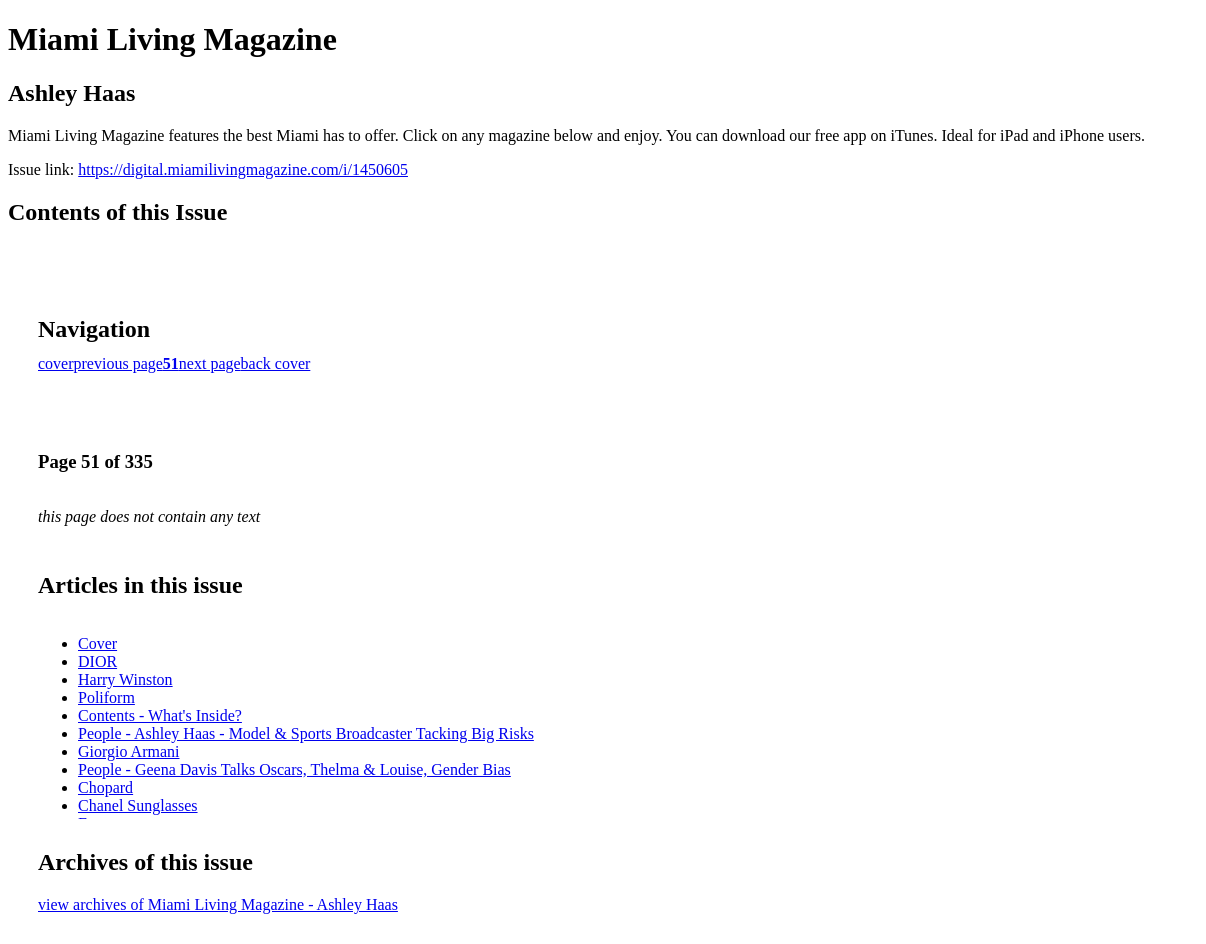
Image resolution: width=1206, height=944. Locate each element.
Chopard (105, 787)
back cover (276, 363)
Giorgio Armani (128, 751)
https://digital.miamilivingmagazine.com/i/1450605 (243, 169)
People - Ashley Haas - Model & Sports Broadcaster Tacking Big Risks (306, 733)
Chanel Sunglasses (138, 805)
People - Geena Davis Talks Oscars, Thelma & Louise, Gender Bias (294, 769)
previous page (118, 363)
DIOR (97, 661)
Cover (97, 643)
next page (210, 363)
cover (56, 363)
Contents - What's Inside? (160, 715)
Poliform (106, 697)
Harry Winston (125, 679)
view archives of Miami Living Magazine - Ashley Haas (218, 904)
